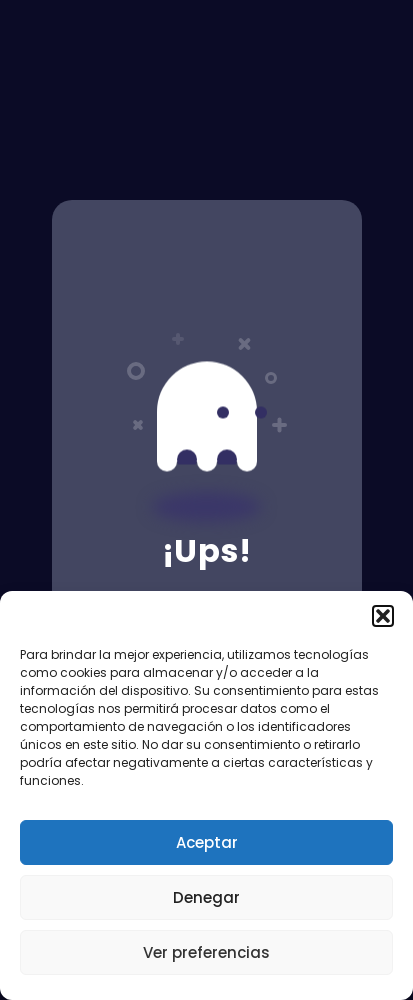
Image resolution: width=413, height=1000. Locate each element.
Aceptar (207, 842)
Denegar (206, 897)
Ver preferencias (206, 952)
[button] (383, 616)
